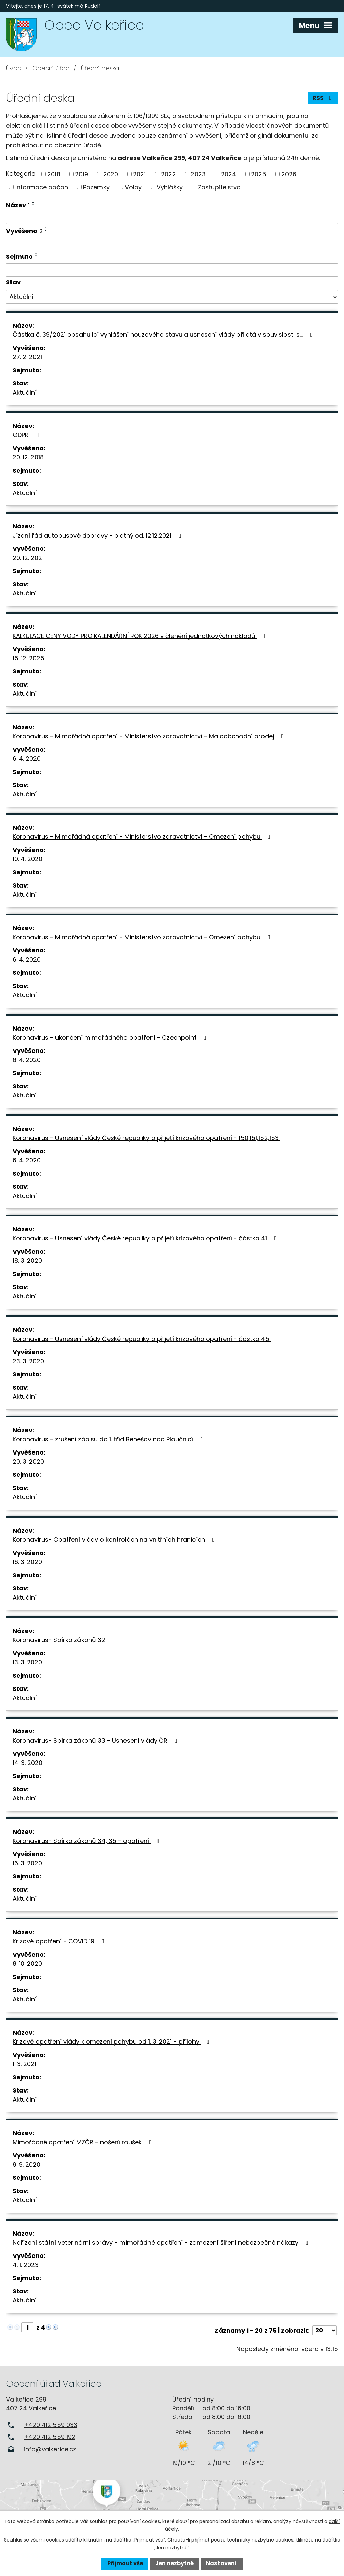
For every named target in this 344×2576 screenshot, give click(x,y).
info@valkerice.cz (50, 2449)
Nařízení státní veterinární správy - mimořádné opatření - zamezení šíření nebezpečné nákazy (162, 2242)
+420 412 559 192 (49, 2437)
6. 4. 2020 (27, 758)
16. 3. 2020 (27, 1562)
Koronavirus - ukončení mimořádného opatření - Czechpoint (111, 1037)
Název (18, 205)
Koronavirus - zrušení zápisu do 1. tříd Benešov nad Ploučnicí (109, 1439)
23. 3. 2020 (28, 1361)
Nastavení (221, 2563)
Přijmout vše (125, 2563)
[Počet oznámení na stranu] (324, 2330)
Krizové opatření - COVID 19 (60, 1941)
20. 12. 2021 (28, 557)
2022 (168, 174)
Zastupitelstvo (219, 187)
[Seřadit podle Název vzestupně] (33, 201)
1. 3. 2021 (24, 2064)
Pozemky (96, 187)
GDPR (27, 435)
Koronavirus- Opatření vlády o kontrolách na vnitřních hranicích (115, 1539)
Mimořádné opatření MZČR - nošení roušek (83, 2142)
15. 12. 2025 (28, 658)
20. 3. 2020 (28, 1461)
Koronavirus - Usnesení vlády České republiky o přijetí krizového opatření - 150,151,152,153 (152, 1138)
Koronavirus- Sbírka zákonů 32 (65, 1640)
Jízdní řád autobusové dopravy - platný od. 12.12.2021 (98, 535)
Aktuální (25, 392)
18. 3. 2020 (27, 1260)
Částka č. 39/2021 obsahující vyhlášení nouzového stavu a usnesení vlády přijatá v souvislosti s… (164, 334)
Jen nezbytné (174, 2563)
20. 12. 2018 (28, 457)
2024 (228, 174)
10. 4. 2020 (27, 859)
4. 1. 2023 (26, 2265)
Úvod (13, 68)
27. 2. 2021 (27, 357)
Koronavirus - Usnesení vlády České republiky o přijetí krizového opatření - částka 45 (147, 1338)
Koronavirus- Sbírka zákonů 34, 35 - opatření (87, 1841)
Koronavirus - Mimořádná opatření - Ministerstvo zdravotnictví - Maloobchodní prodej (149, 736)
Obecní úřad (51, 68)
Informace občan (41, 187)
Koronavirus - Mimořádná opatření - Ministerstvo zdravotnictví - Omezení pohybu (143, 836)
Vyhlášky (170, 187)
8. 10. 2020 (27, 1963)
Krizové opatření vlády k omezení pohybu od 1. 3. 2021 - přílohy (112, 2041)
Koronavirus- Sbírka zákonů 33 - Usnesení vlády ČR (96, 1740)
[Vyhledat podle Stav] (172, 297)
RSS (323, 98)
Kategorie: (21, 173)
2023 (198, 174)
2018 (53, 174)
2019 (81, 174)
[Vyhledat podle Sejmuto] (172, 270)
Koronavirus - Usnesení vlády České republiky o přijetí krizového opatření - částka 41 (146, 1238)
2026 (288, 174)
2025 (258, 174)
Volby (133, 187)
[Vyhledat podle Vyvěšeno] (172, 244)
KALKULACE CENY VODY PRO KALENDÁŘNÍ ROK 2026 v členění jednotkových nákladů (140, 636)
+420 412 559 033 (50, 2424)
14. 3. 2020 (27, 1762)
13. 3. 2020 (27, 1662)
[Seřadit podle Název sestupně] (33, 204)
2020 (110, 174)
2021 (139, 174)
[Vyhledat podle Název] (172, 217)
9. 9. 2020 (26, 2164)
